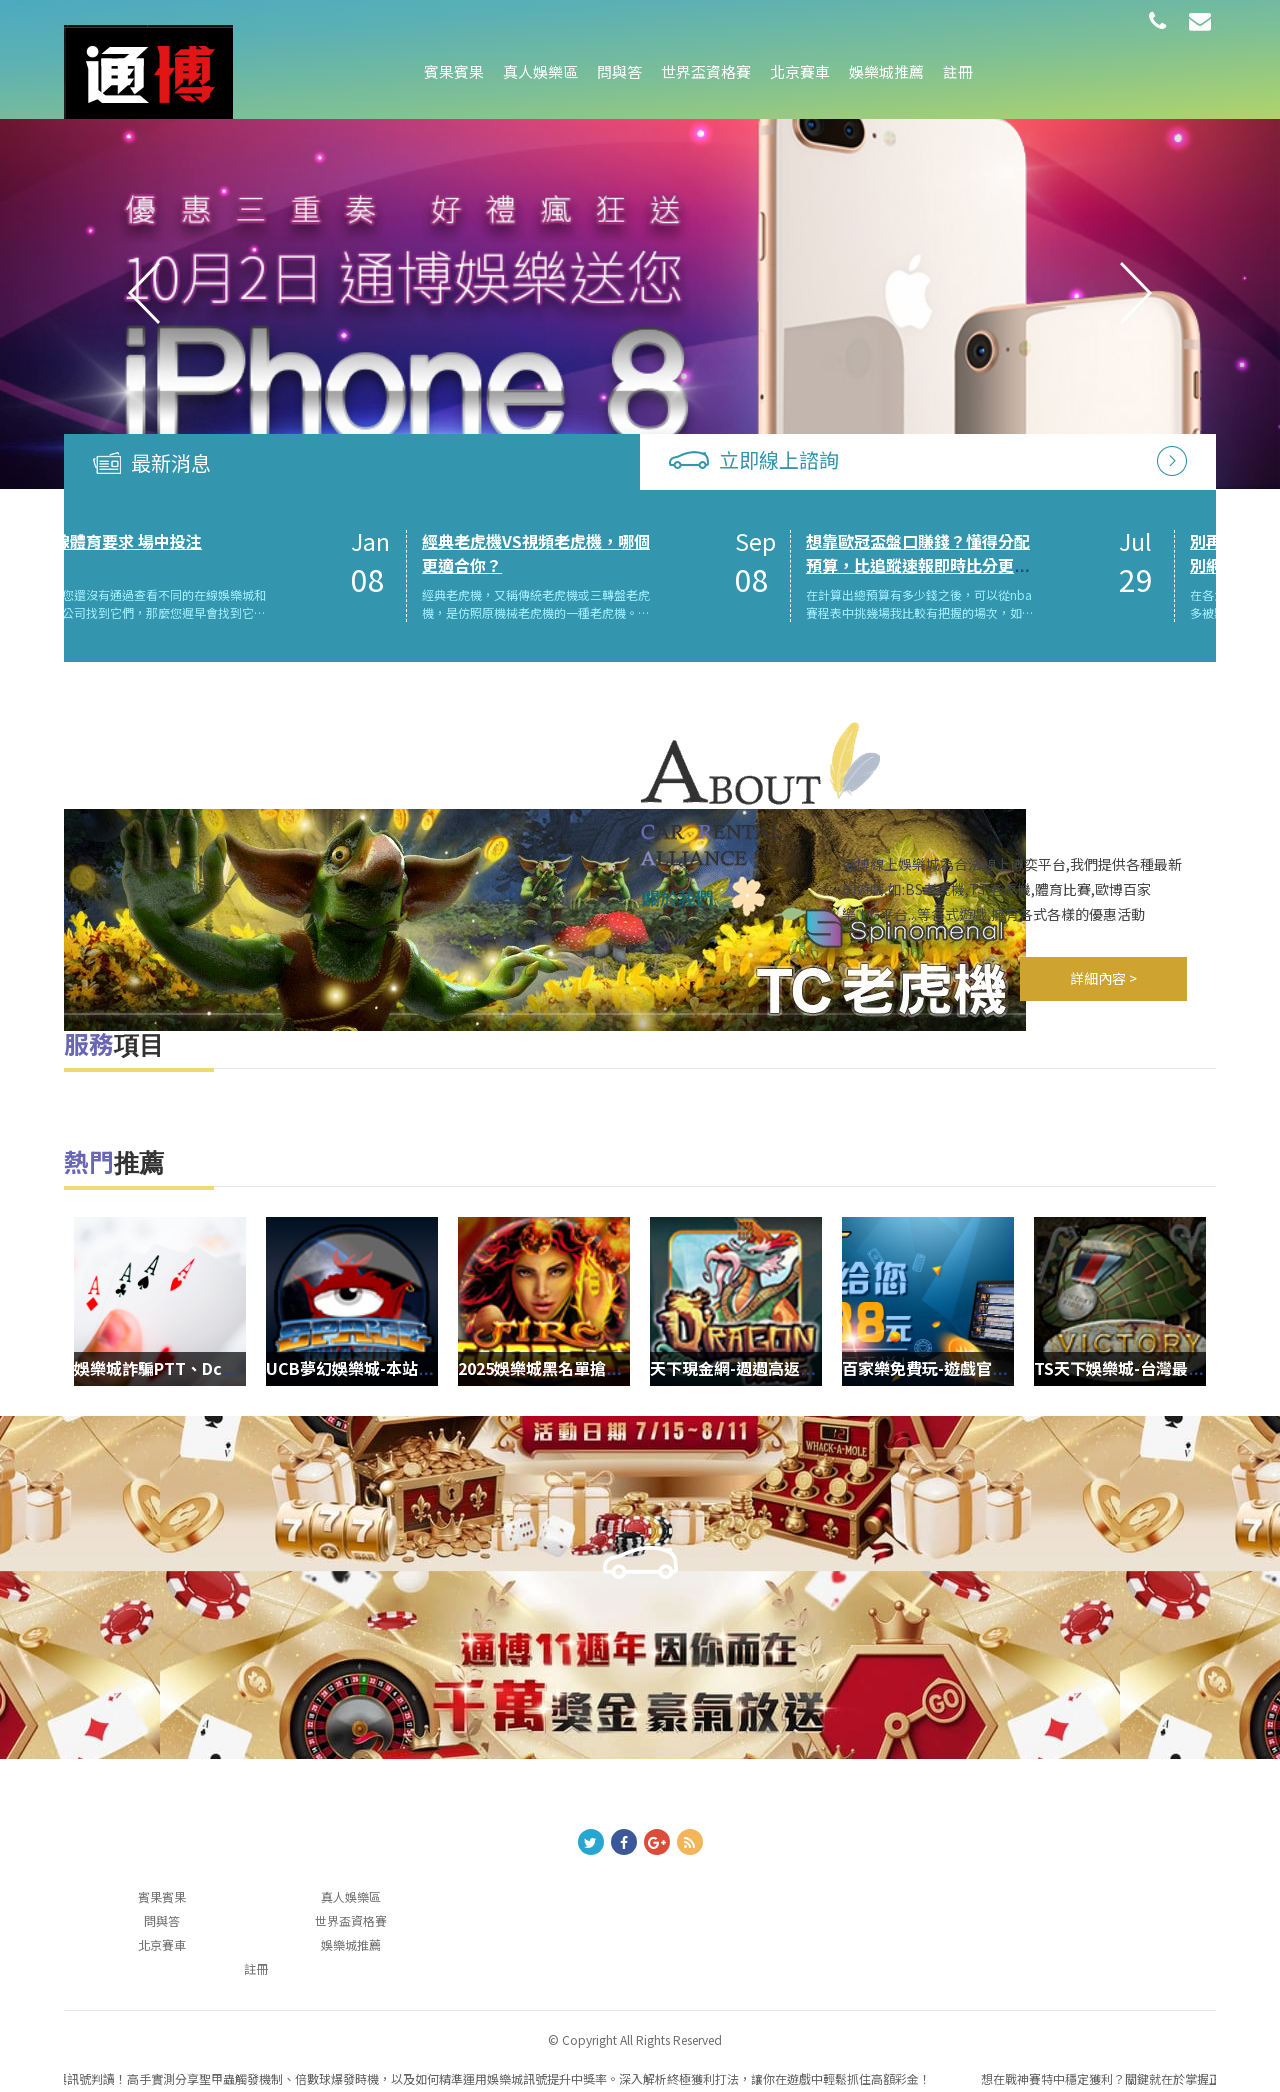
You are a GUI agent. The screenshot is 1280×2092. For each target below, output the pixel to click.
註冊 (958, 71)
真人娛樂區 (540, 71)
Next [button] (1136, 293)
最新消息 (171, 462)
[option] (640, 293)
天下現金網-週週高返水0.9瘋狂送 (722, 1367)
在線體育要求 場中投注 (257, 541)
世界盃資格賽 (706, 71)
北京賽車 (800, 71)
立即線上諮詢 (779, 459)
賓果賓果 (454, 71)
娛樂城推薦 (886, 71)
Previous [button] (144, 293)
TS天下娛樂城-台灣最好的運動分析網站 (1129, 1367)
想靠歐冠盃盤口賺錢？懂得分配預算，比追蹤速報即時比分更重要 (1055, 566)
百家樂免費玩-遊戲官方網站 (895, 1367)
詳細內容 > (1103, 978)
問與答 (619, 71)
